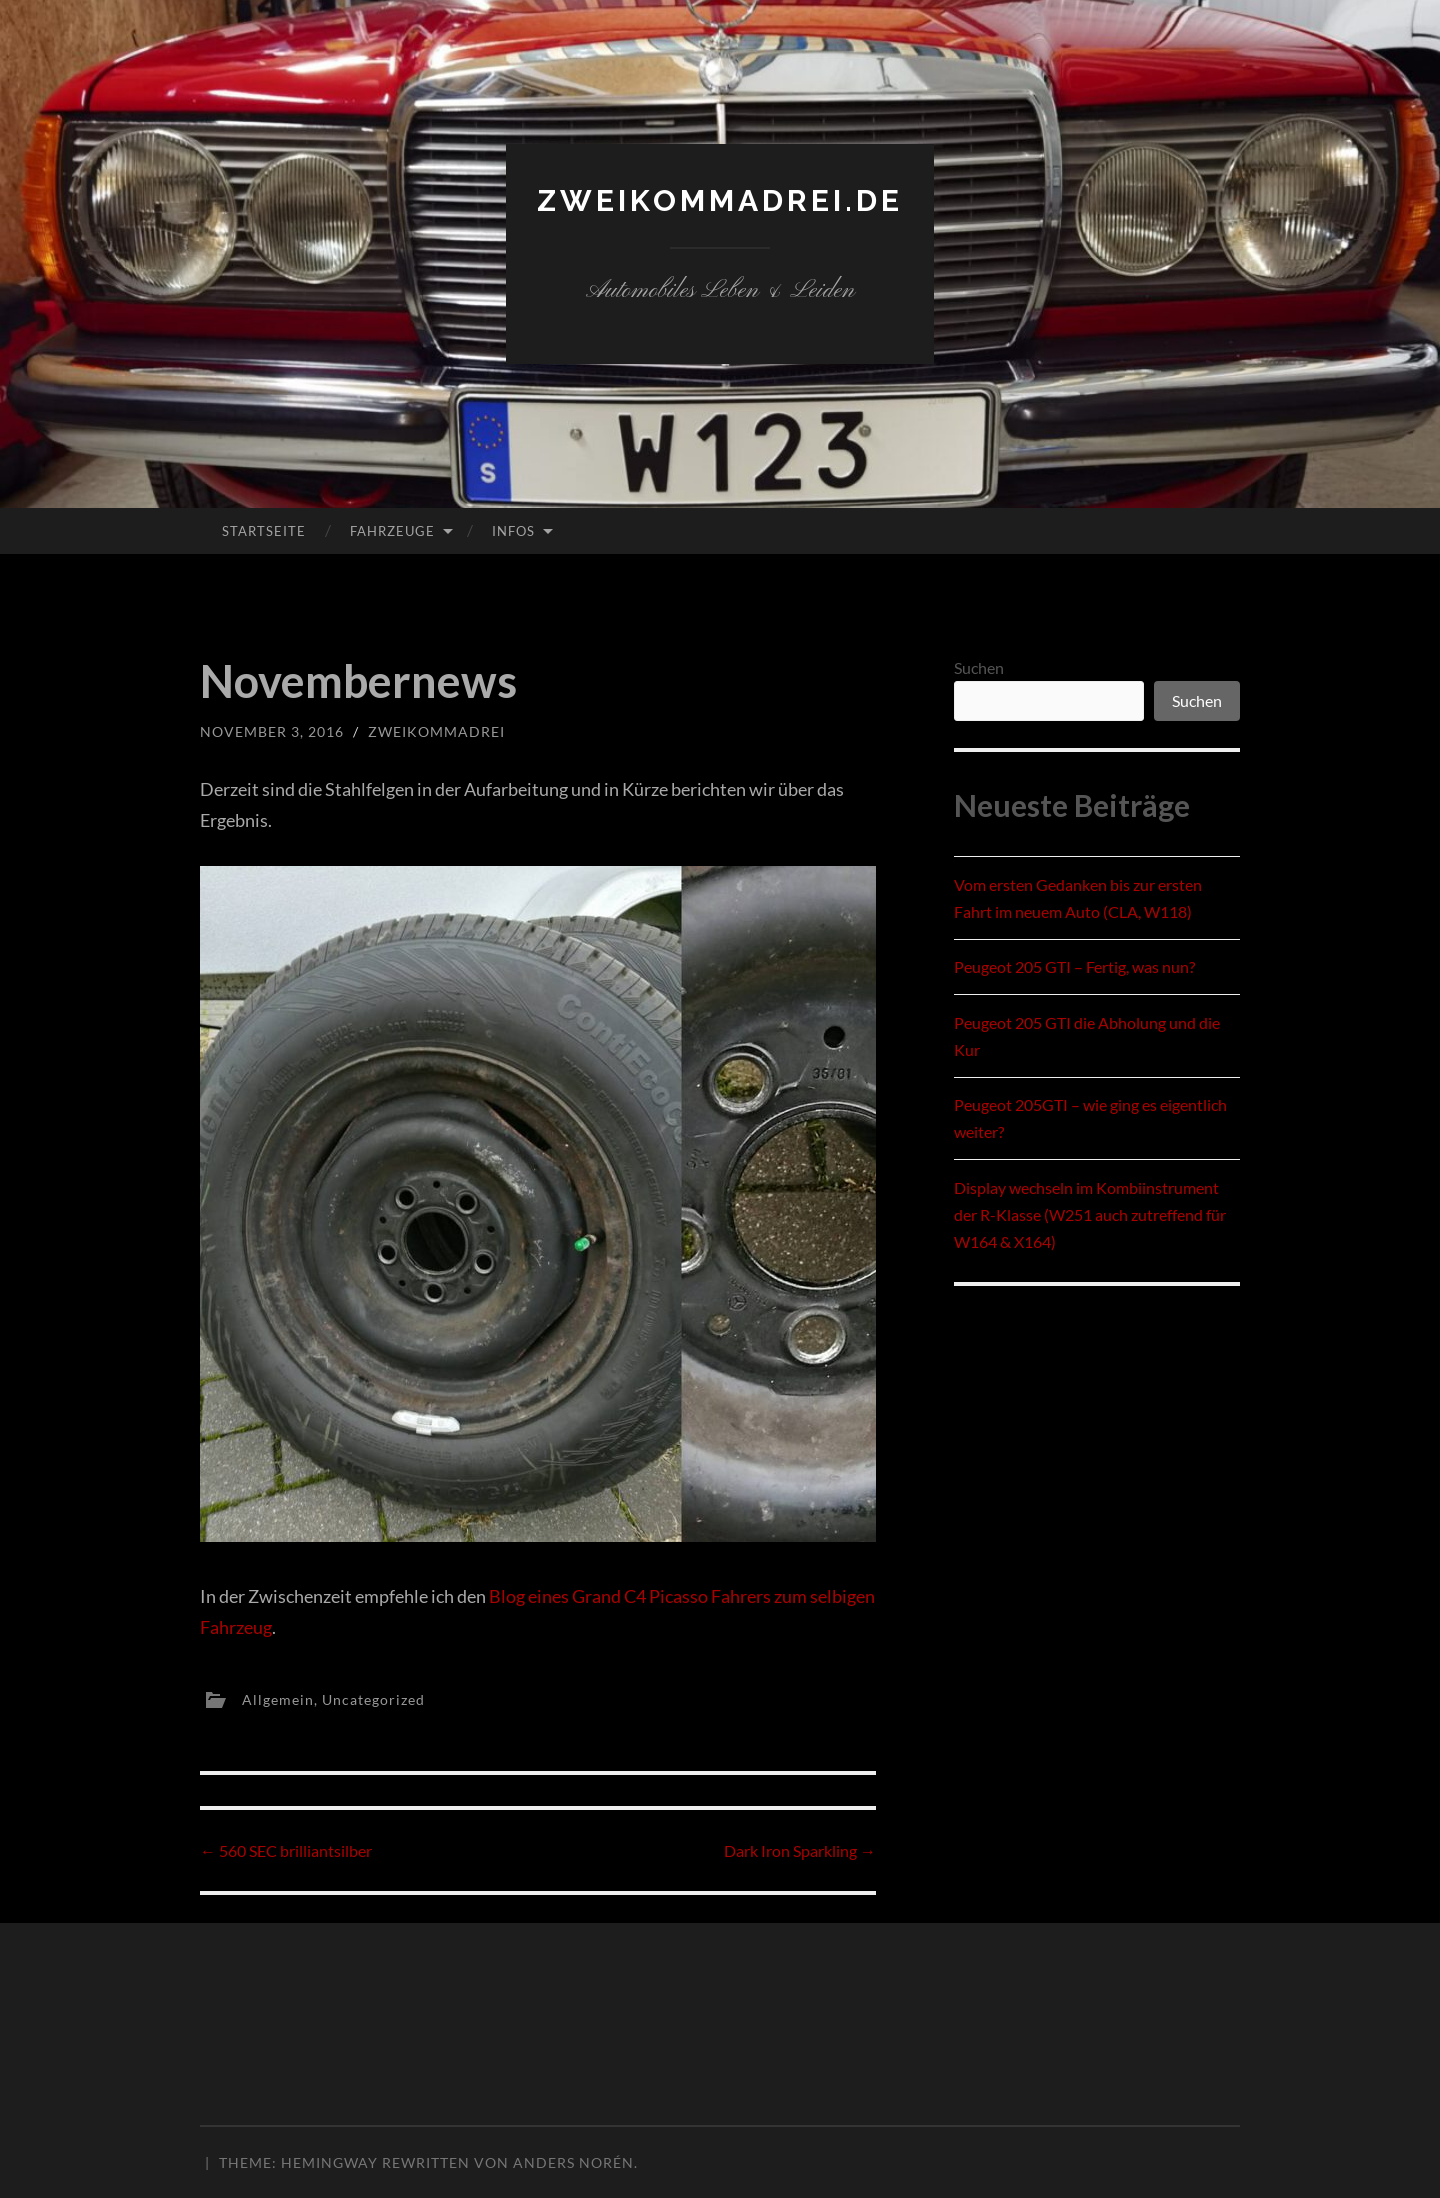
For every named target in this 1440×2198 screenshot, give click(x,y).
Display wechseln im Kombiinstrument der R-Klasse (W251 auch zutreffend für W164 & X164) (1090, 1214)
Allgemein (278, 1698)
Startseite (264, 531)
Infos (513, 531)
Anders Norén (573, 2162)
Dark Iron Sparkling (800, 1850)
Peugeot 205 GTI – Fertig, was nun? (1074, 966)
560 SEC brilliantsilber (286, 1850)
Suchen (979, 667)
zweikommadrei (436, 731)
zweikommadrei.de (720, 200)
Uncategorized (373, 1698)
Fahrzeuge (392, 531)
